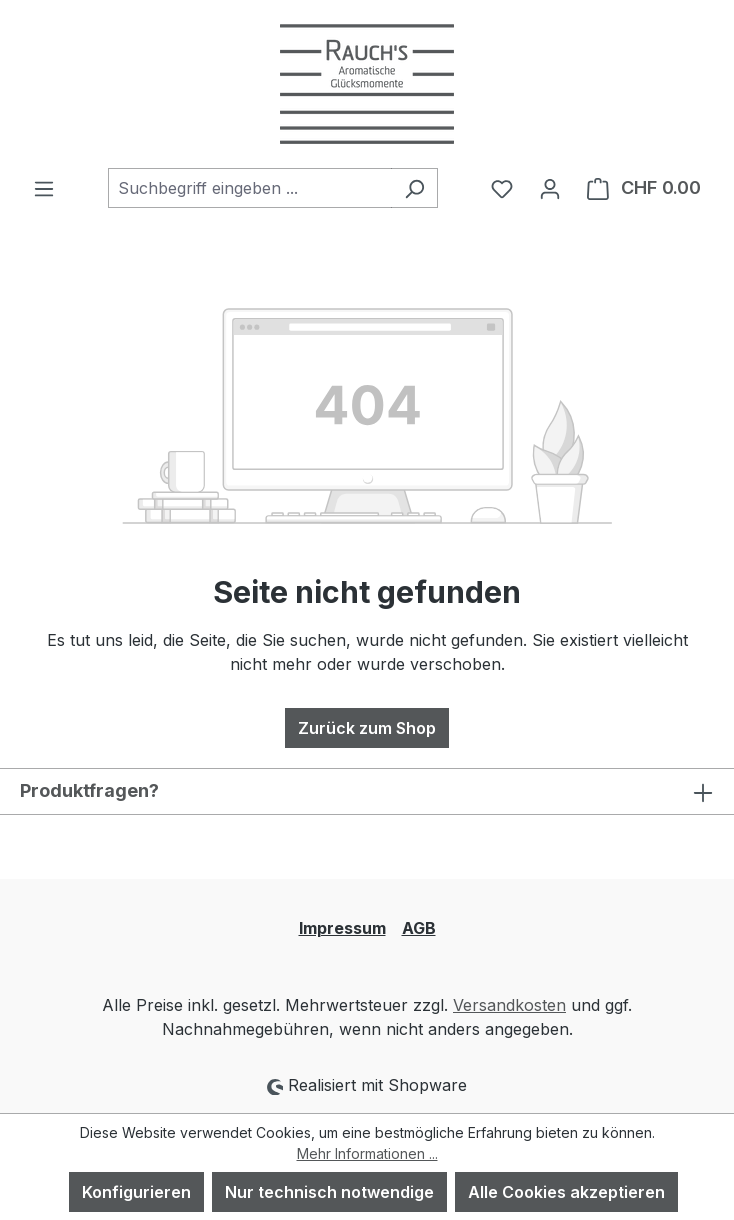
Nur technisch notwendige (329, 1192)
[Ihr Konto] (550, 188)
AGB (419, 928)
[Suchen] (414, 188)
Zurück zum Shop (367, 728)
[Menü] (44, 188)
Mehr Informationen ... (367, 1153)
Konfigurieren (136, 1192)
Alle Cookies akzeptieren (566, 1192)
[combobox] (250, 188)
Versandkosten (509, 1005)
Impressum (342, 928)
